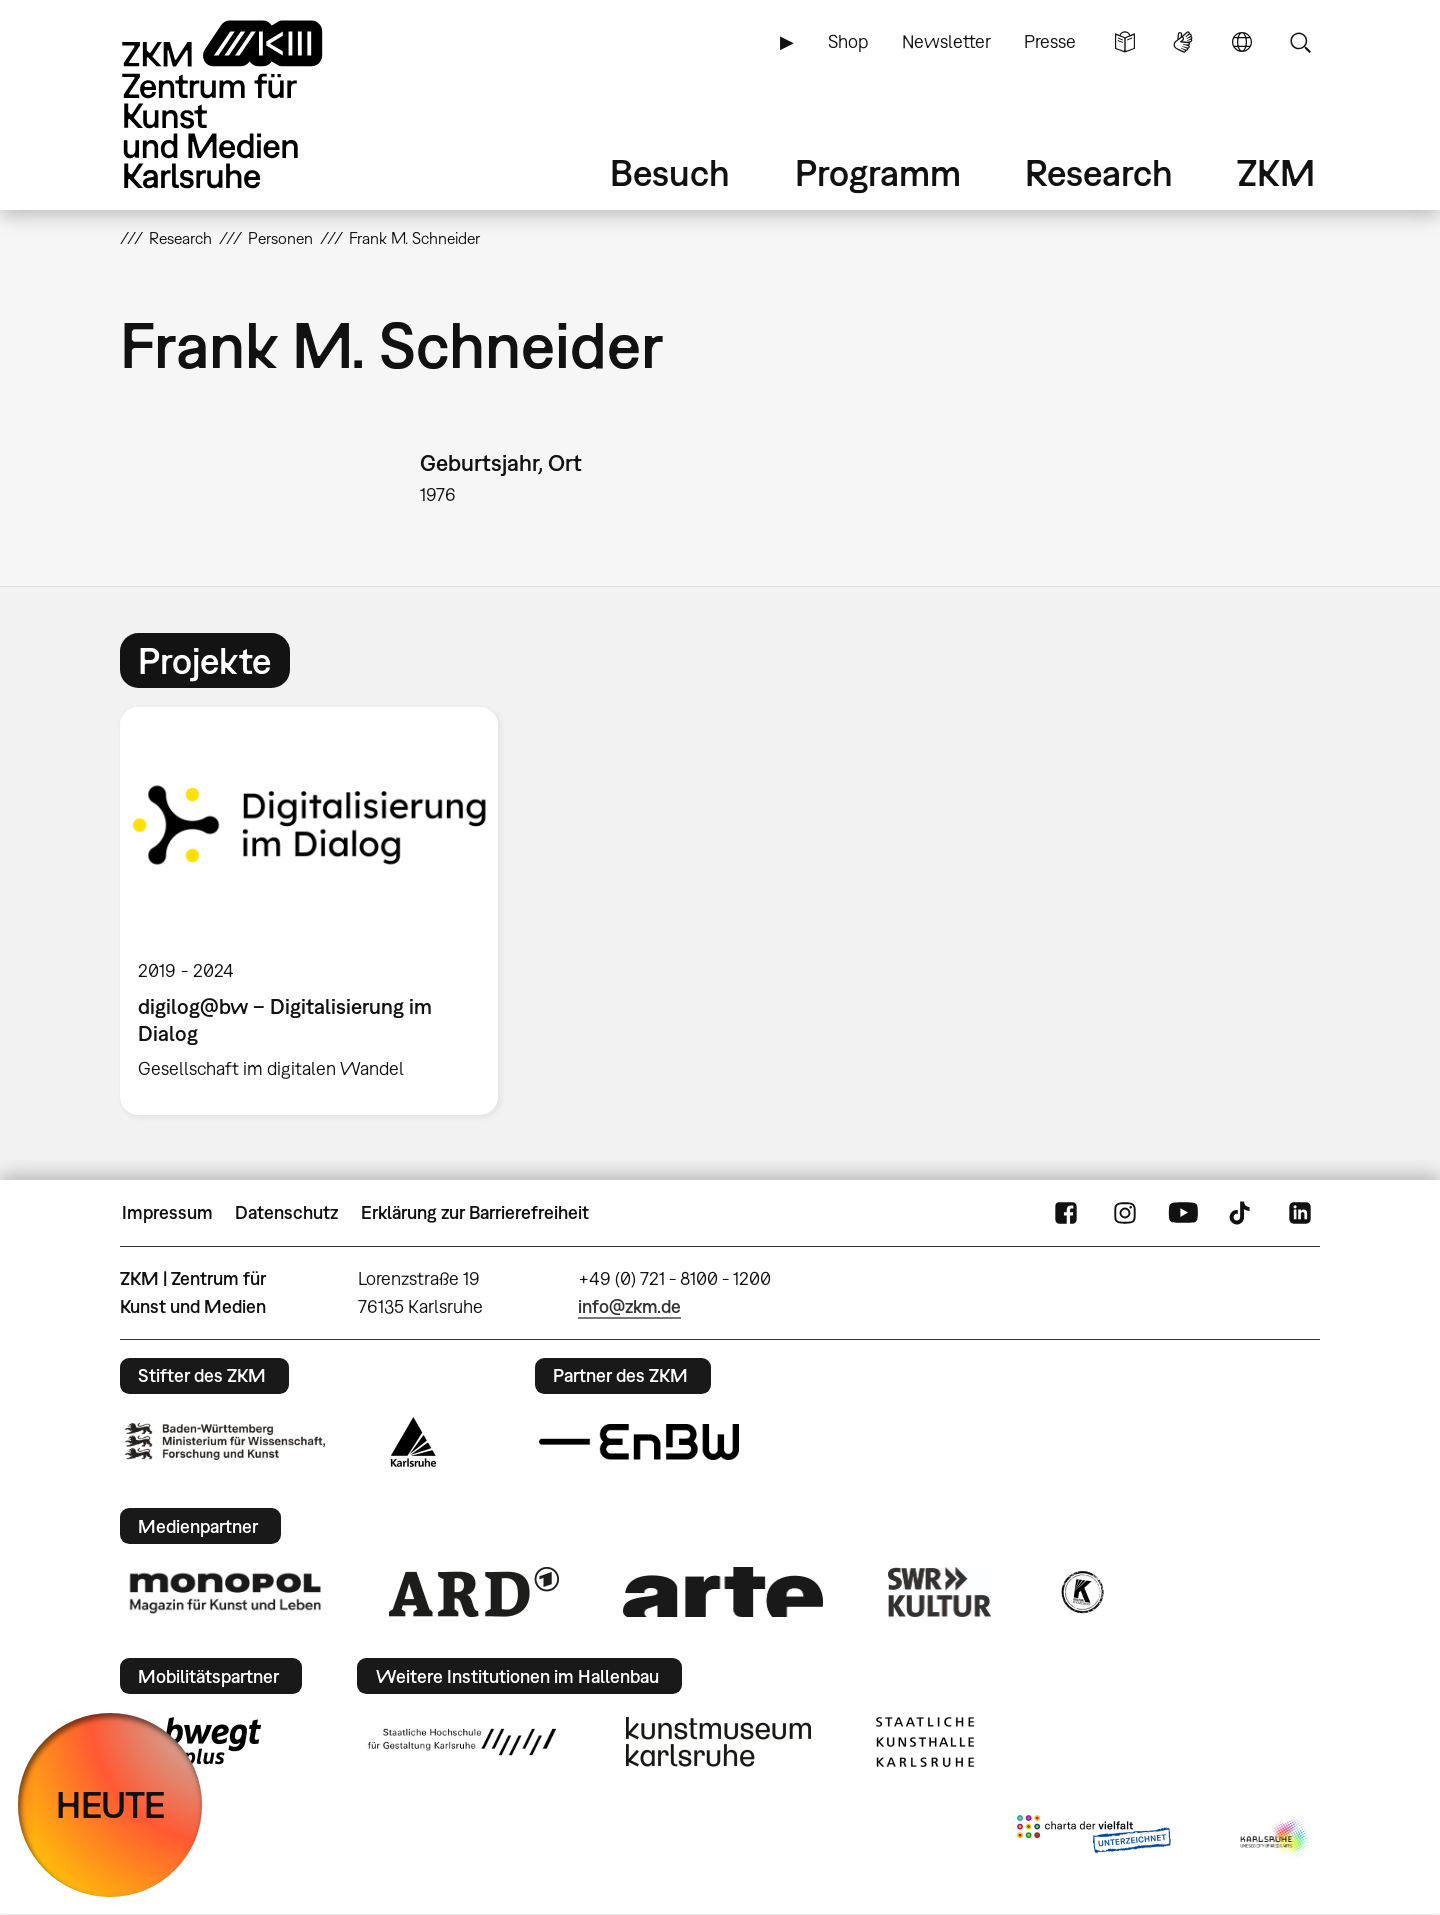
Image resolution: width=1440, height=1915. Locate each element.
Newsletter (946, 41)
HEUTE (110, 1804)
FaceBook (1066, 1213)
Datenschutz (286, 1212)
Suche (1300, 42)
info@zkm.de (629, 1306)
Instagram (1125, 1213)
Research (1099, 172)
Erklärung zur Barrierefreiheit (475, 1212)
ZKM (1276, 172)
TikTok (1242, 1213)
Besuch (670, 172)
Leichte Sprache (1125, 42)
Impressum (167, 1212)
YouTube (1183, 1213)
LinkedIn (1300, 1213)
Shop (848, 41)
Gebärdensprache (1183, 42)
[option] (318, 911)
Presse (1050, 41)
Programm (878, 172)
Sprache (1242, 42)
